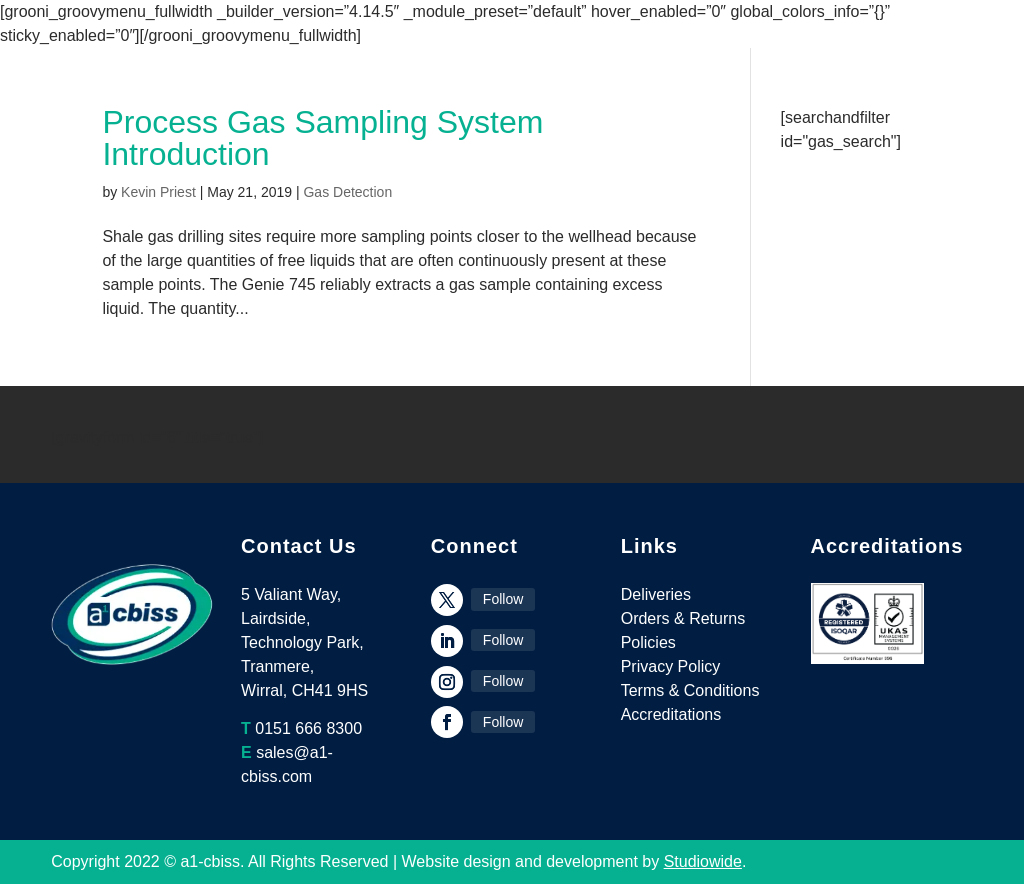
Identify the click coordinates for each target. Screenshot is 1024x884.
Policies (648, 642)
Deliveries (656, 594)
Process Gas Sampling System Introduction (322, 138)
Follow (503, 599)
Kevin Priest (158, 192)
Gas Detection (347, 192)
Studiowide (703, 861)
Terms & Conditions (690, 690)
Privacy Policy (671, 666)
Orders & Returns (683, 618)
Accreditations (671, 714)
